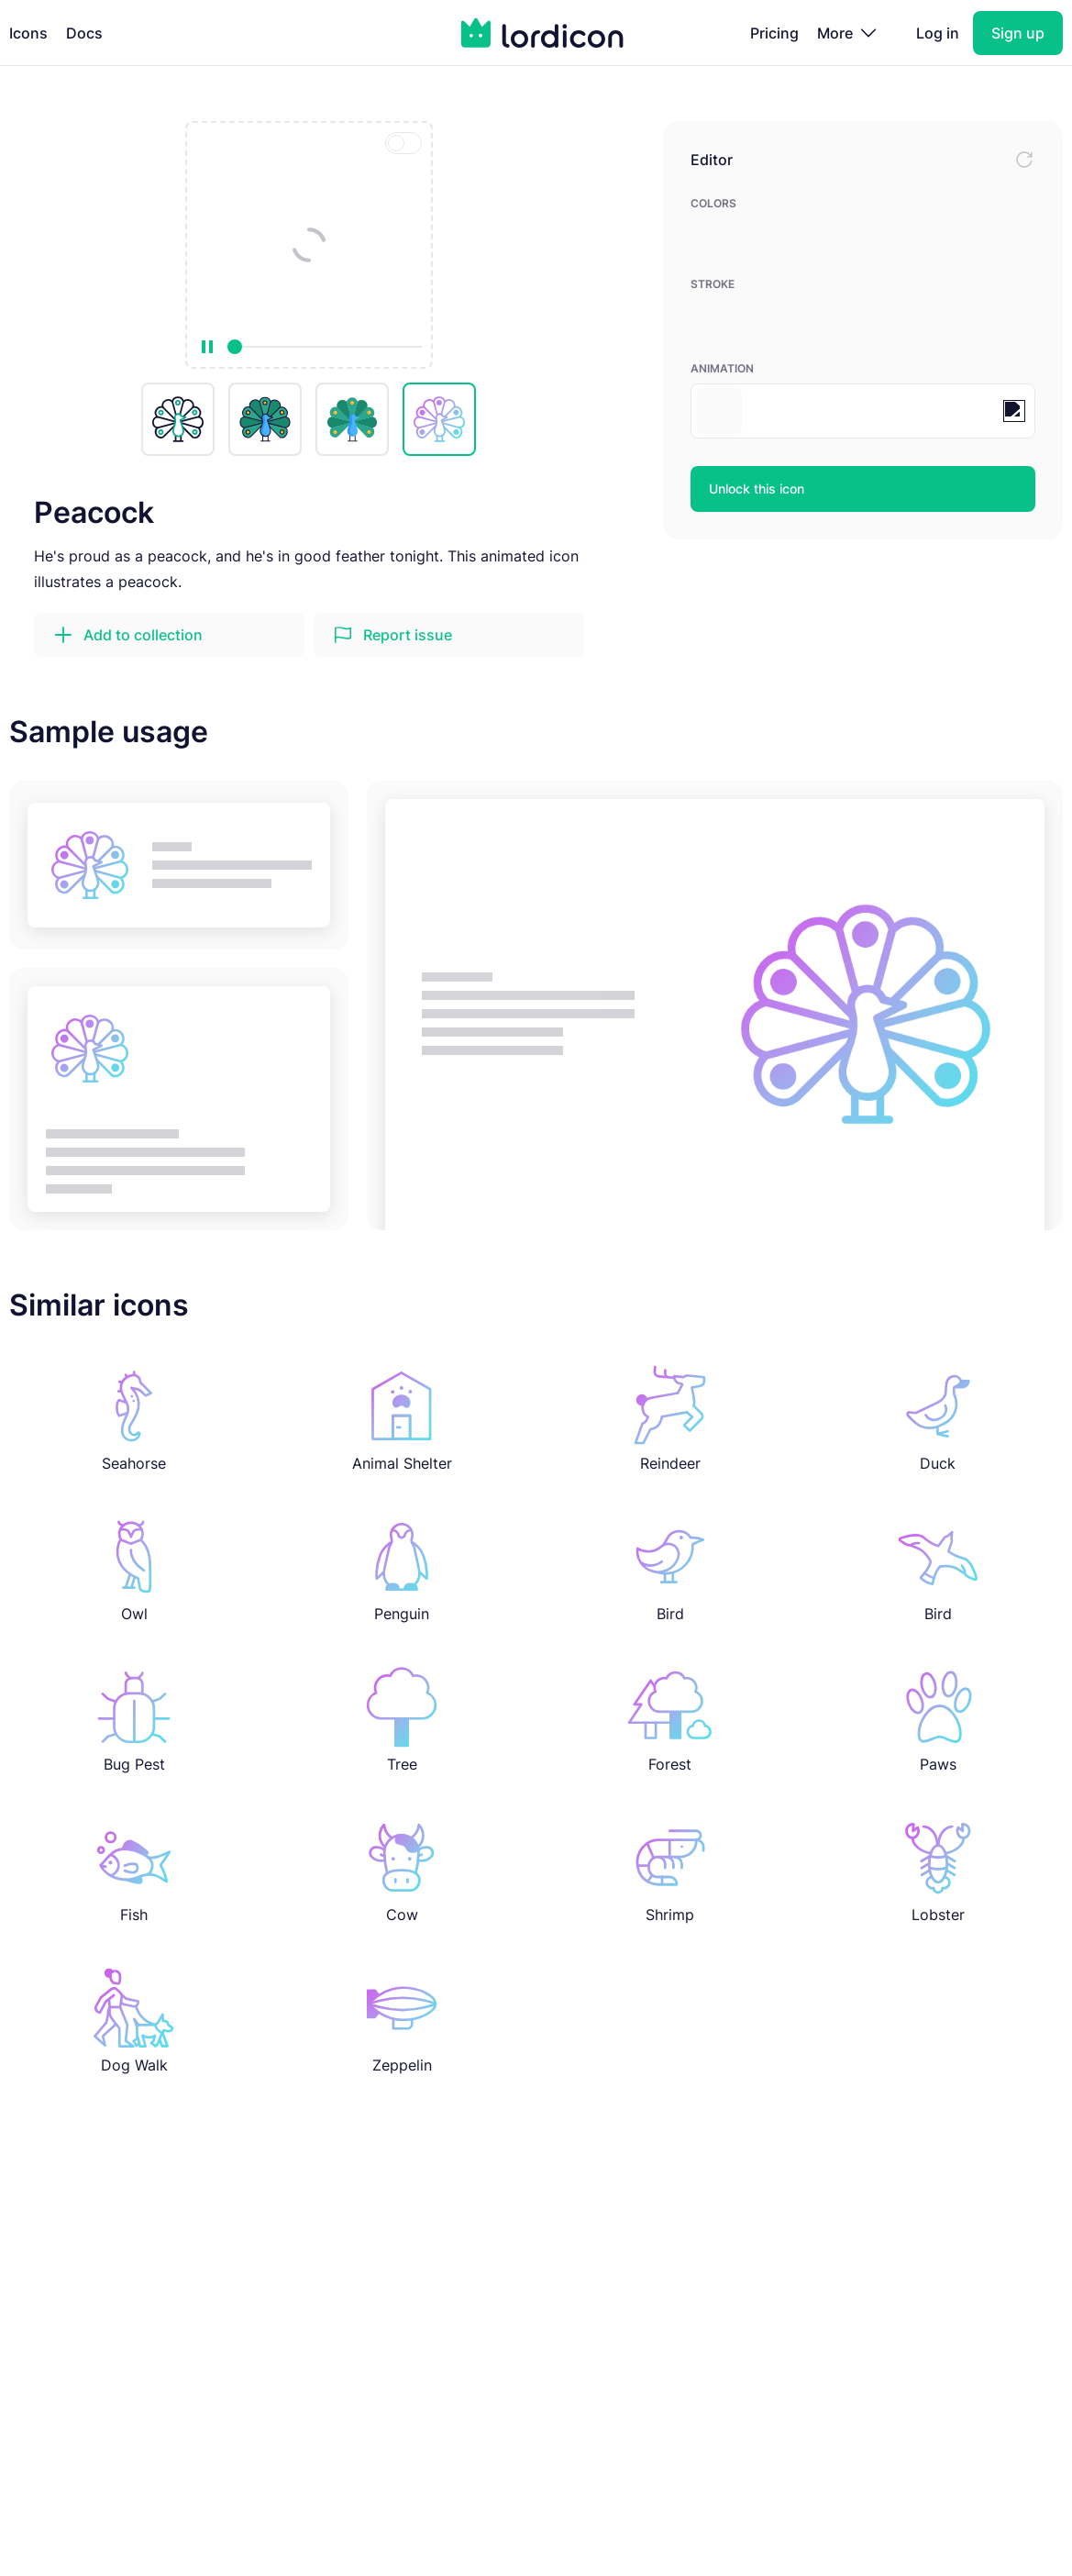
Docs (84, 33)
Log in (937, 33)
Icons (28, 33)
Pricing (774, 33)
